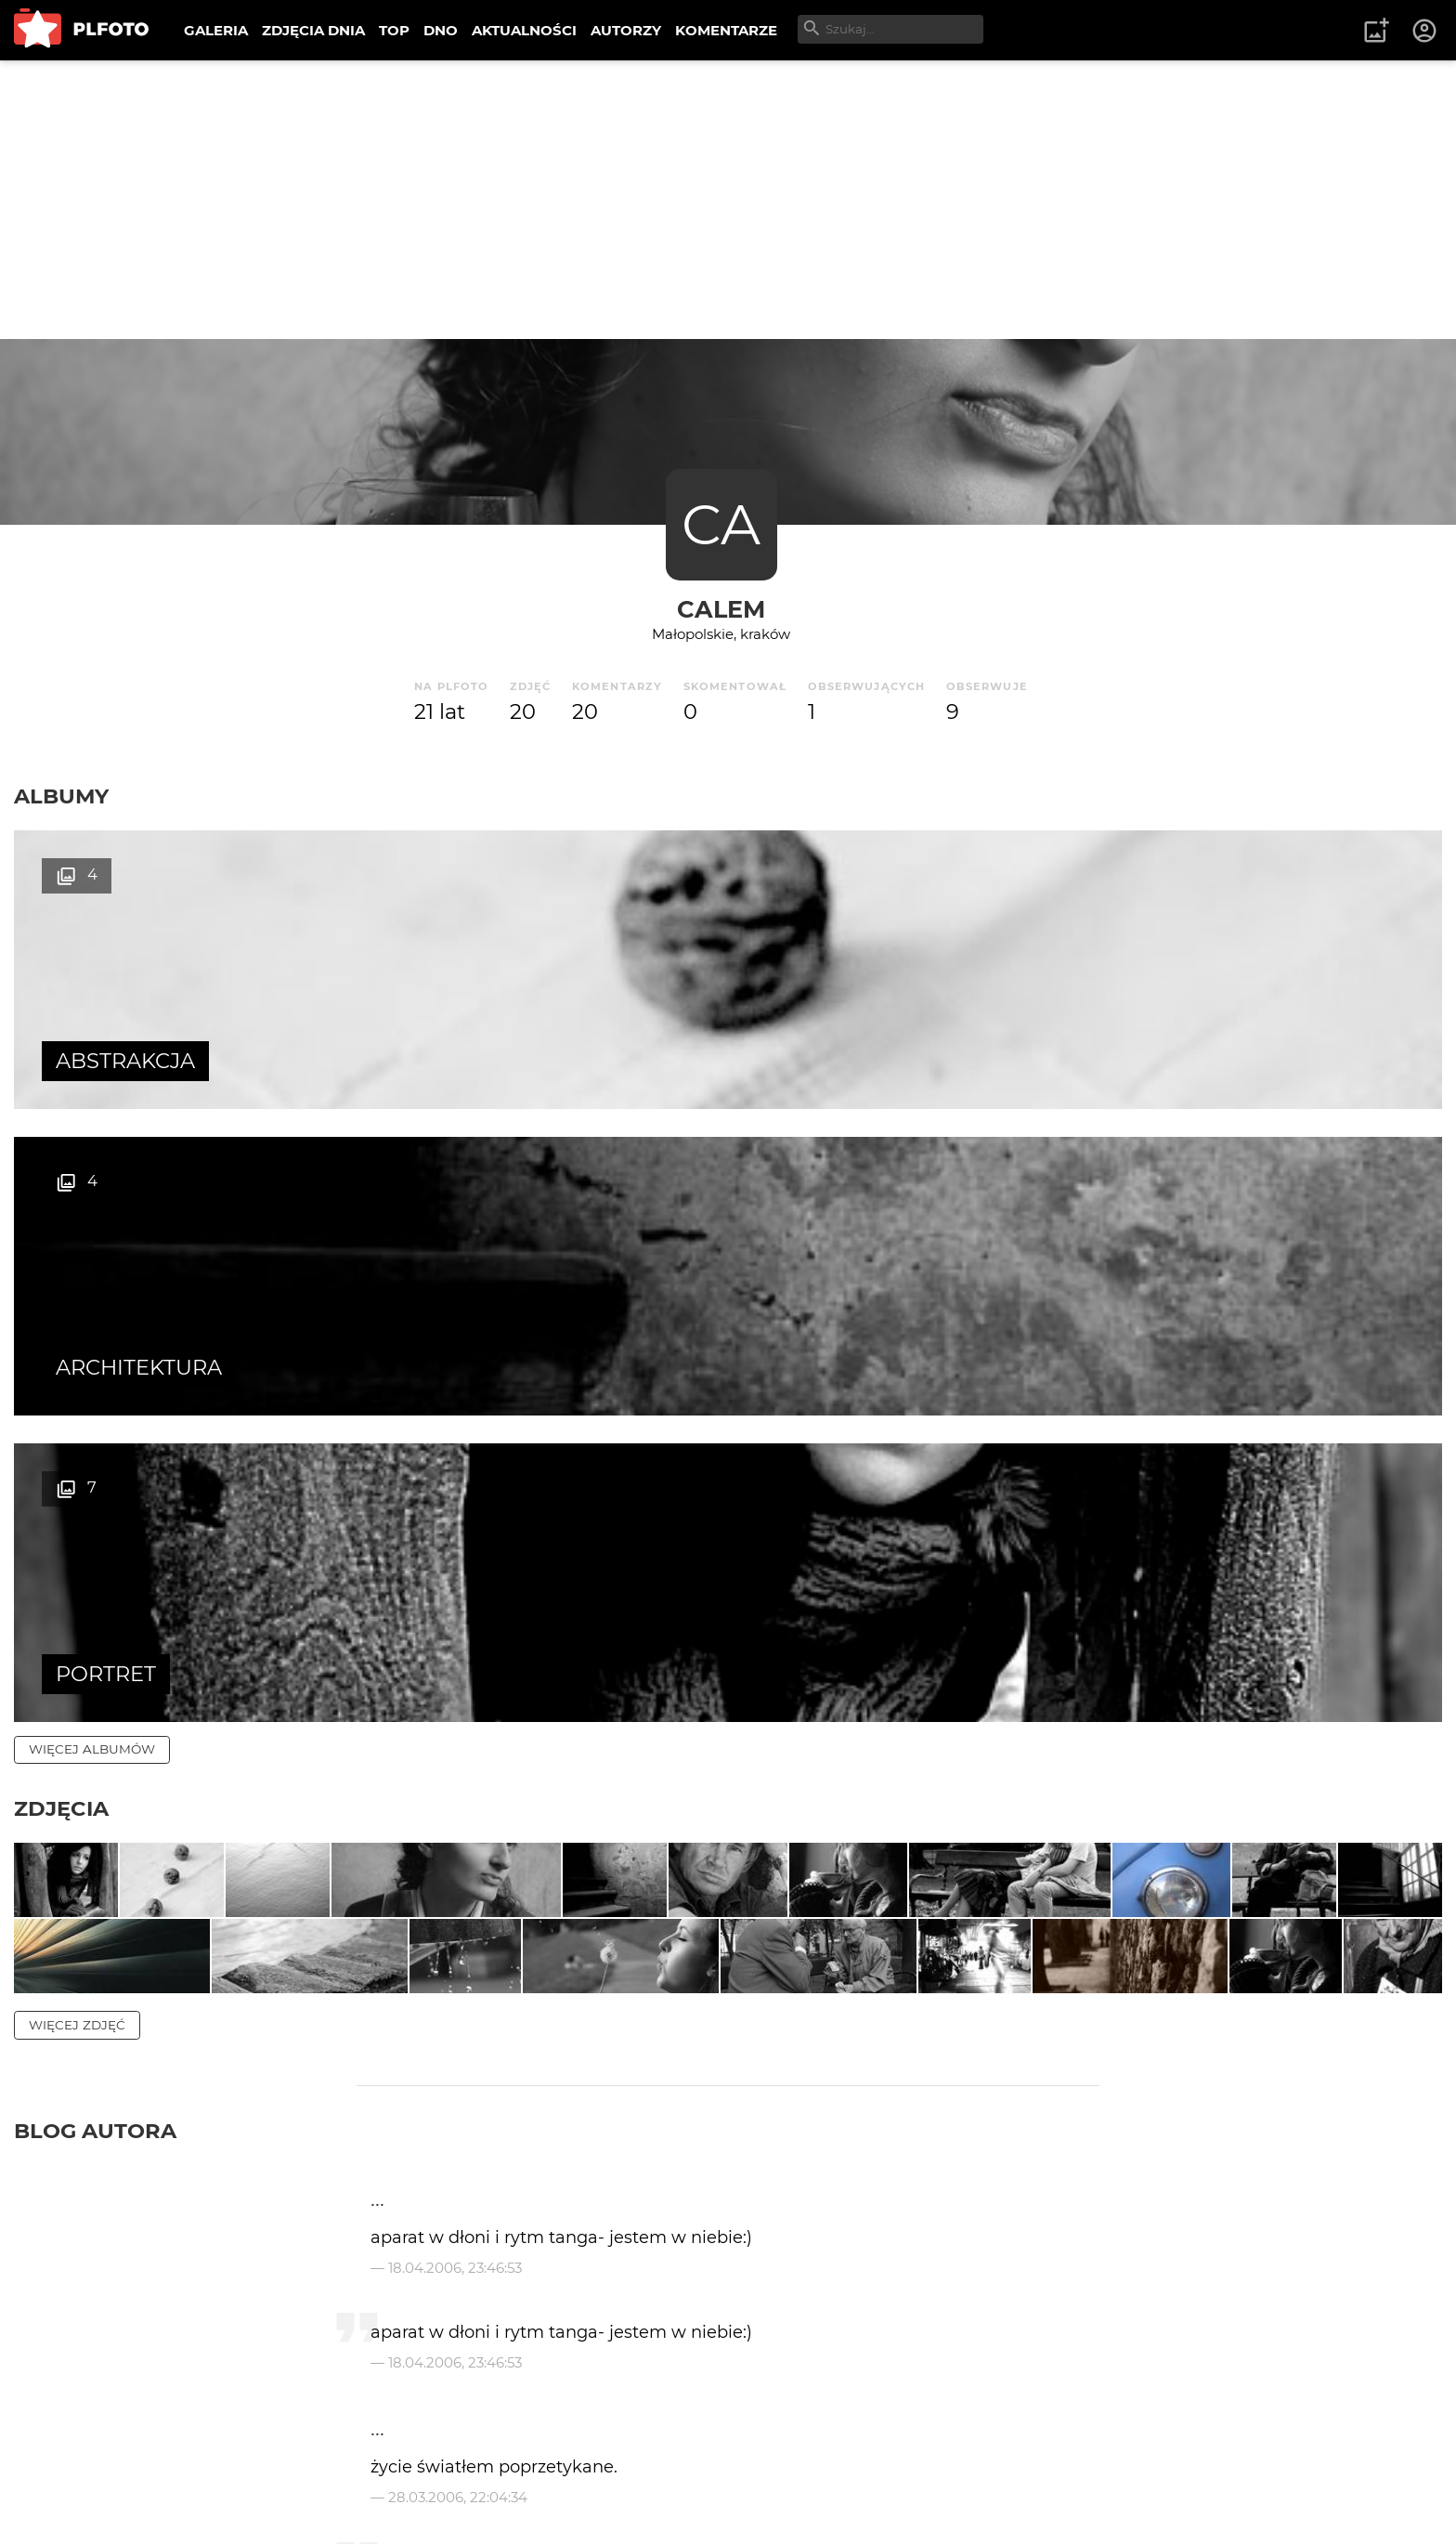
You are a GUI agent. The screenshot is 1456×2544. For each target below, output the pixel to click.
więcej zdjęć (77, 1541)
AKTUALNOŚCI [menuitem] (524, 30)
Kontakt (436, 2468)
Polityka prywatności (204, 2500)
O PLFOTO (66, 2468)
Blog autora (95, 1648)
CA (721, 524)
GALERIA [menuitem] (216, 30)
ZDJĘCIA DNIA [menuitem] (313, 30)
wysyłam (1390, 2302)
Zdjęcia (61, 1195)
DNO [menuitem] (440, 30)
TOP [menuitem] (394, 30)
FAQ (271, 2468)
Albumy (61, 796)
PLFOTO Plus (180, 2468)
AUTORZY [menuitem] (626, 30)
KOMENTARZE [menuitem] (726, 30)
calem (721, 608)
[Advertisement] (728, 200)
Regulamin (66, 2500)
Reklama (347, 2468)
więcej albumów (92, 1135)
